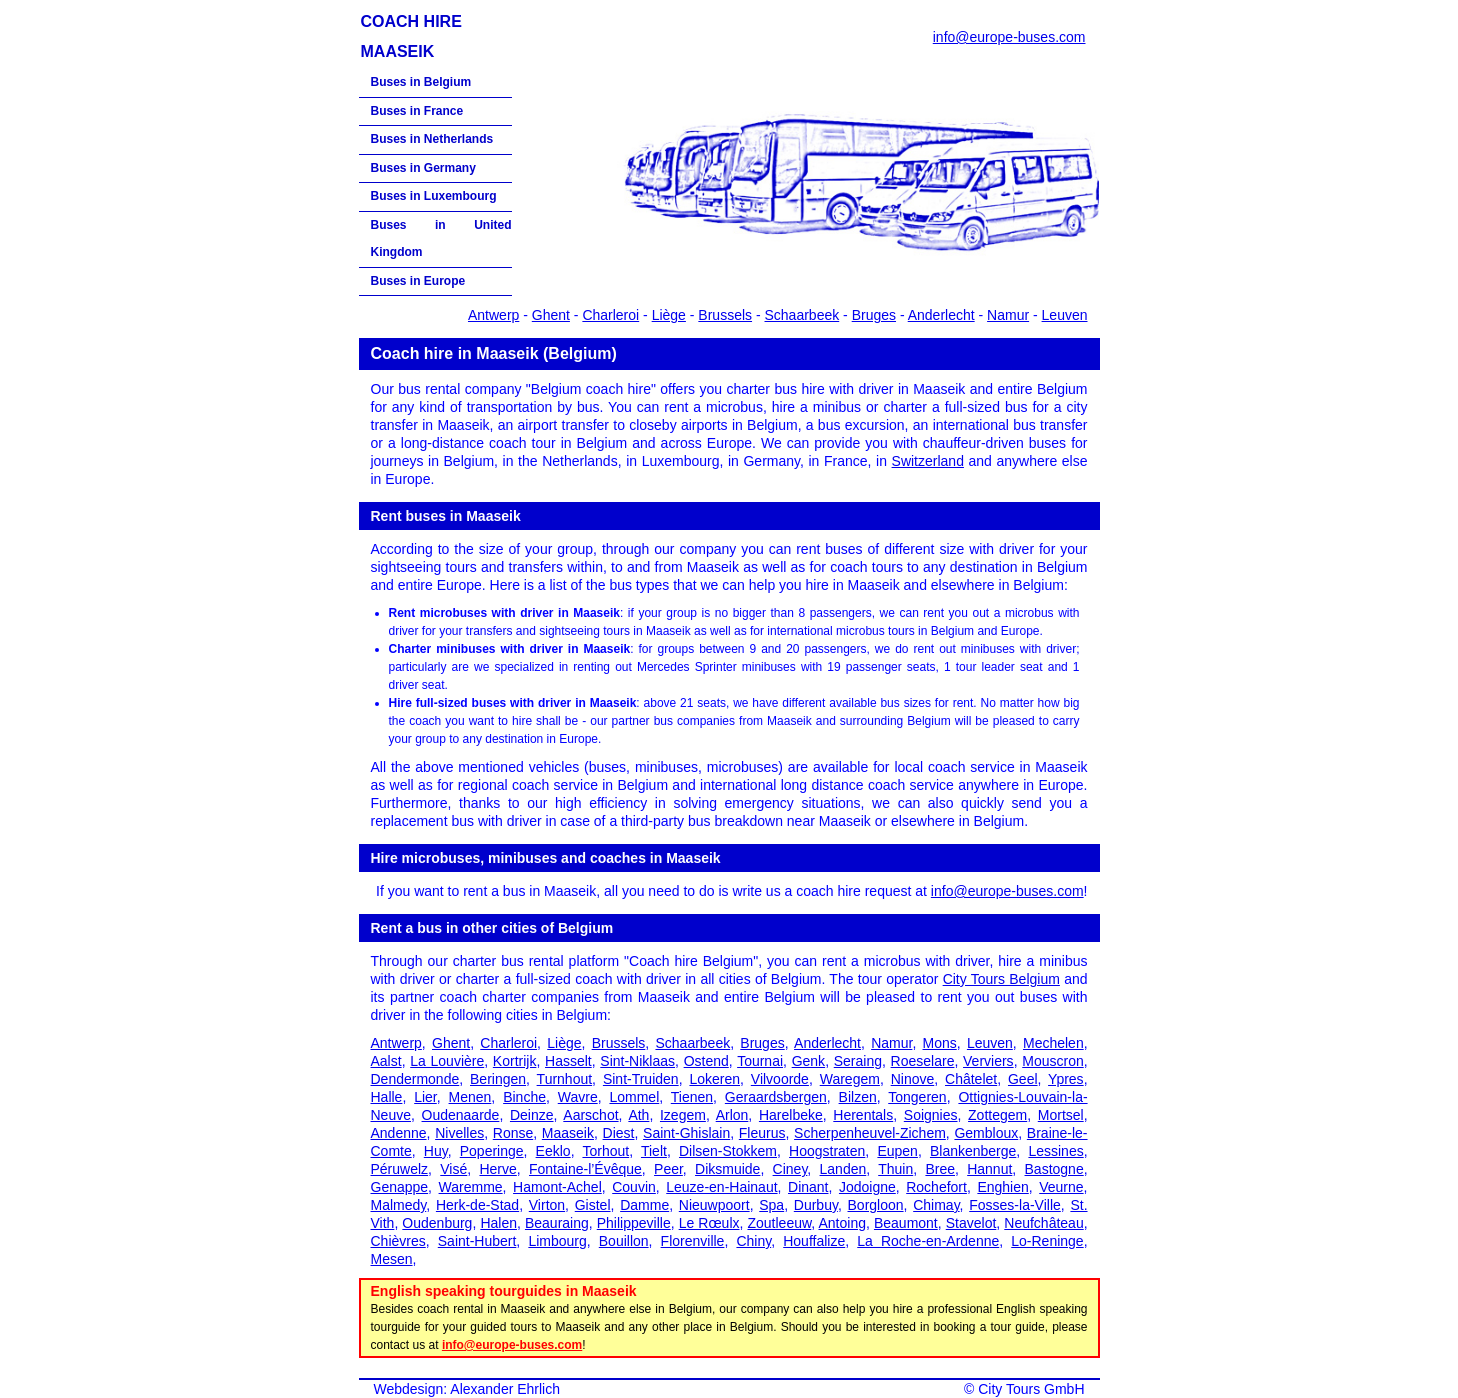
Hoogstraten (827, 1151)
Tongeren (917, 1097)
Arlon (732, 1115)
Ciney (790, 1169)
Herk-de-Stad (477, 1205)
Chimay (936, 1205)
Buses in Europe (418, 281)
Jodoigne (867, 1187)
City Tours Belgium (1001, 979)
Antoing (841, 1223)
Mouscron (1052, 1061)
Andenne (399, 1133)
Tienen (692, 1097)
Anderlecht (941, 315)
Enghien (1002, 1187)
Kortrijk (515, 1061)
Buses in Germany (423, 168)
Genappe (400, 1187)
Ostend (706, 1061)
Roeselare (923, 1061)
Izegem (683, 1115)
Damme (644, 1205)
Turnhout (565, 1079)
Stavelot (971, 1223)
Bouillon (624, 1241)
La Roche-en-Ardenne (928, 1241)
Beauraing (557, 1223)
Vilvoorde (780, 1079)
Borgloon (876, 1205)
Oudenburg (437, 1223)
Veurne (1061, 1187)
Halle (387, 1097)
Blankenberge (973, 1151)
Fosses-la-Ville (1015, 1205)
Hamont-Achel (557, 1187)
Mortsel (1061, 1115)
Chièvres (398, 1241)
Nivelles (459, 1133)
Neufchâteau (1043, 1223)
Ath (638, 1115)
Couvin (634, 1187)
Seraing (858, 1061)
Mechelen (1053, 1043)
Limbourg (557, 1241)
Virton (547, 1205)
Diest (619, 1133)
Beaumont (906, 1223)
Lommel (634, 1097)
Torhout (605, 1151)
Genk (808, 1061)
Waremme (471, 1187)
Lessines (1055, 1151)
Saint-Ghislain (686, 1133)
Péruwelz (400, 1169)
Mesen (392, 1259)
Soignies (931, 1115)
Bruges (874, 315)
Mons (940, 1043)
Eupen (897, 1151)
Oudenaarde (461, 1115)
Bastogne (1054, 1169)
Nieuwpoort (714, 1205)
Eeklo (553, 1151)
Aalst (386, 1061)
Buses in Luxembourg (434, 196)
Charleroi (610, 315)
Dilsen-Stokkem (728, 1151)
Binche (524, 1097)
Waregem (850, 1079)
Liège (669, 315)
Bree (940, 1169)
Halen (498, 1223)
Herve (497, 1169)
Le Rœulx (709, 1223)
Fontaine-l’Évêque (585, 1169)
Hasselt (568, 1061)
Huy (436, 1151)
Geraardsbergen (776, 1097)
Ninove (913, 1079)
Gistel (593, 1205)
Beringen (498, 1079)
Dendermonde (415, 1079)
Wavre (578, 1097)
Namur (1008, 315)
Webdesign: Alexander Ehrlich (467, 1389)
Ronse (513, 1133)
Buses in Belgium (421, 82)
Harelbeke (791, 1115)
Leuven (1065, 315)
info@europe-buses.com (1009, 37)
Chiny (753, 1241)
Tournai (760, 1061)
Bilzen (858, 1097)
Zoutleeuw (779, 1223)
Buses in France (417, 111)
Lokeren (714, 1079)
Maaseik (568, 1133)
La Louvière (447, 1061)
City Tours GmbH (1031, 1389)
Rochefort (936, 1187)
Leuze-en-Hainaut (721, 1187)
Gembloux (986, 1133)
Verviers (988, 1061)
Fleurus (762, 1133)
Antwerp (493, 315)
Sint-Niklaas (637, 1061)
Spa (771, 1205)
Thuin (895, 1169)
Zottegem (997, 1115)
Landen (843, 1169)
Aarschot (590, 1115)
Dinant (808, 1187)
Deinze (532, 1115)
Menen (470, 1097)
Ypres (1066, 1079)
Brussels (725, 315)
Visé (453, 1169)
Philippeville (634, 1223)
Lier (425, 1097)
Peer (668, 1169)
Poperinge (492, 1151)
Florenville (693, 1241)
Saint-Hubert (477, 1241)
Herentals (863, 1115)
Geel (1023, 1079)
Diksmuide (727, 1169)
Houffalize (814, 1241)
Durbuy (816, 1205)
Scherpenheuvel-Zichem (870, 1133)
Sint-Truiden (641, 1079)
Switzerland (928, 461)
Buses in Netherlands (432, 139)
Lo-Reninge (1047, 1241)
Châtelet (971, 1079)
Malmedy (399, 1205)
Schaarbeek (802, 315)
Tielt (654, 1151)
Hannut (989, 1169)
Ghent (551, 315)
